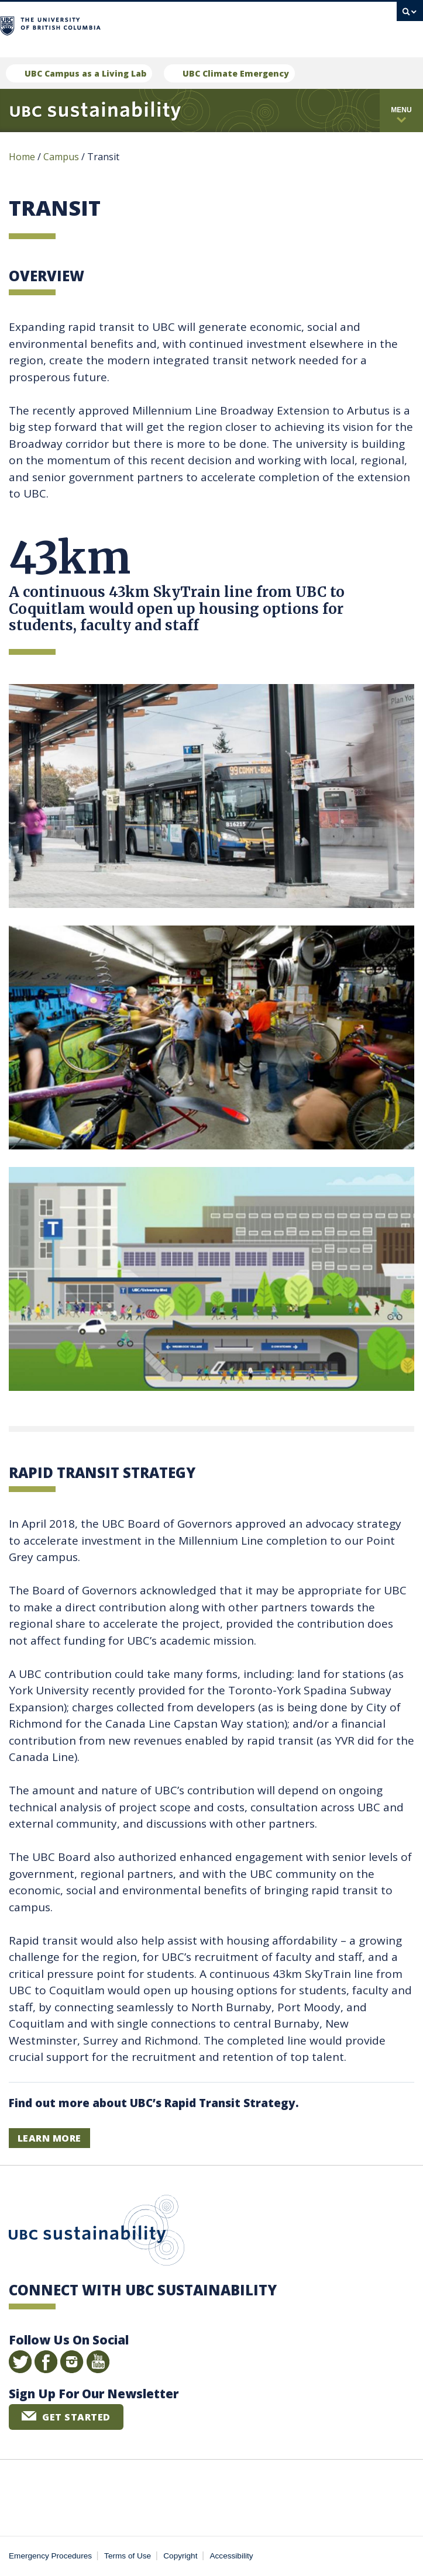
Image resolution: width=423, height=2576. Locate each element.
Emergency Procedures (50, 2555)
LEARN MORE (49, 2138)
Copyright (180, 2555)
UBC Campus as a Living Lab (85, 73)
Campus (61, 156)
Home (22, 156)
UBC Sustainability (96, 2233)
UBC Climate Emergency (236, 73)
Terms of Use (127, 2555)
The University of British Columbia (158, 24)
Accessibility (231, 2555)
